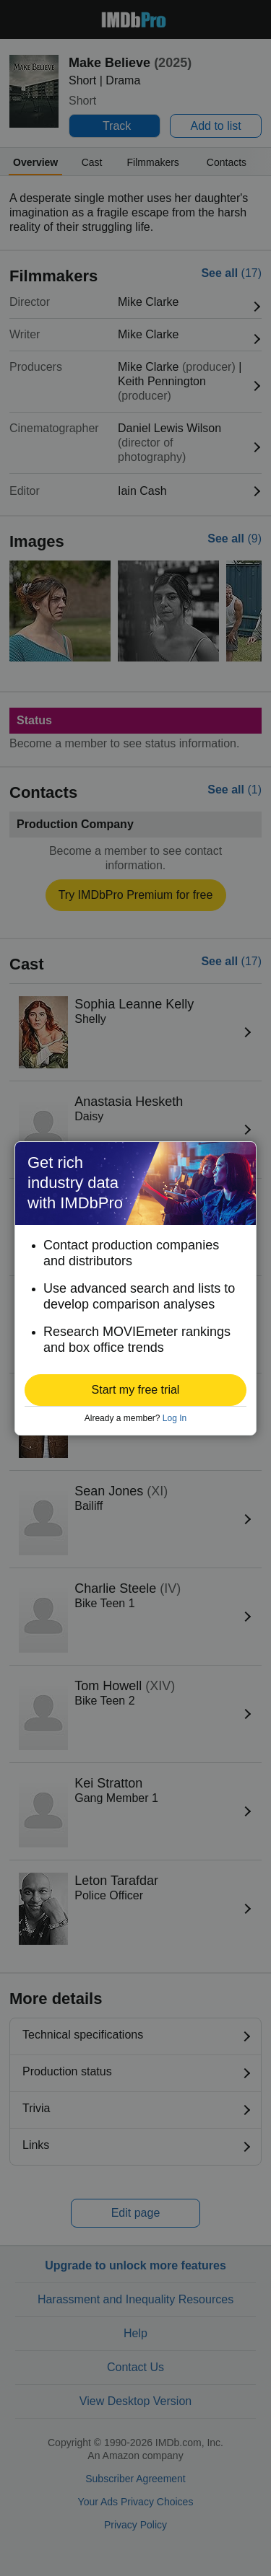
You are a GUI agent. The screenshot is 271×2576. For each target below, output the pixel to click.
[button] (135, 1390)
